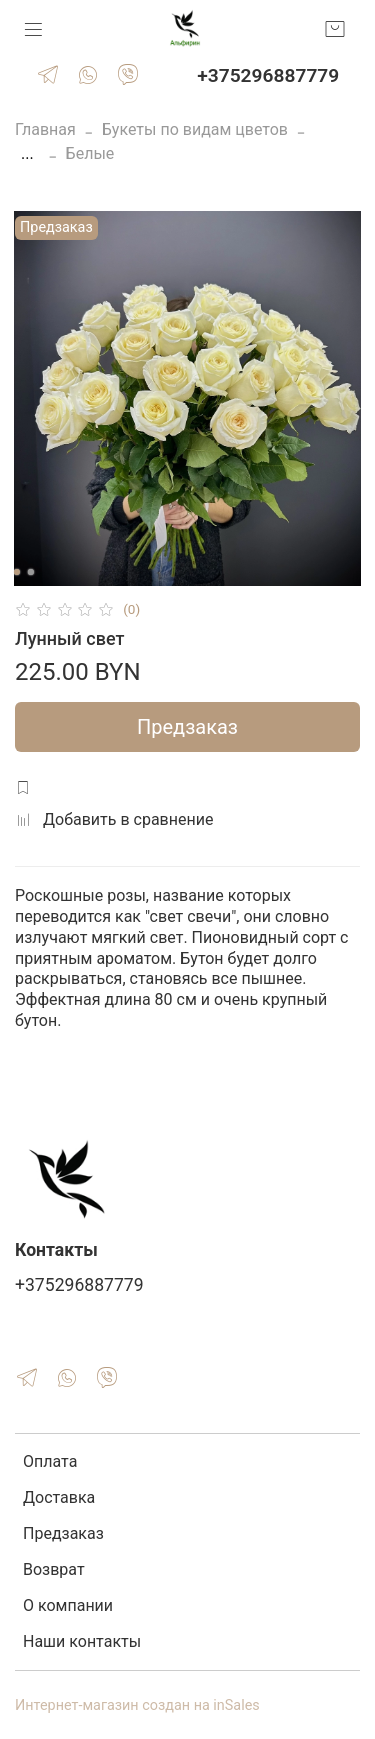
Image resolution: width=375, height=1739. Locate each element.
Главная (45, 129)
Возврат (54, 1569)
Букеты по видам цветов (195, 129)
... (27, 154)
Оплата (50, 1461)
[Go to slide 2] (30, 572)
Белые (90, 153)
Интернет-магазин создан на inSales (137, 1705)
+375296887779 (268, 75)
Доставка (59, 1497)
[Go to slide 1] (16, 572)
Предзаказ (187, 727)
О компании (68, 1605)
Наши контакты (82, 1641)
